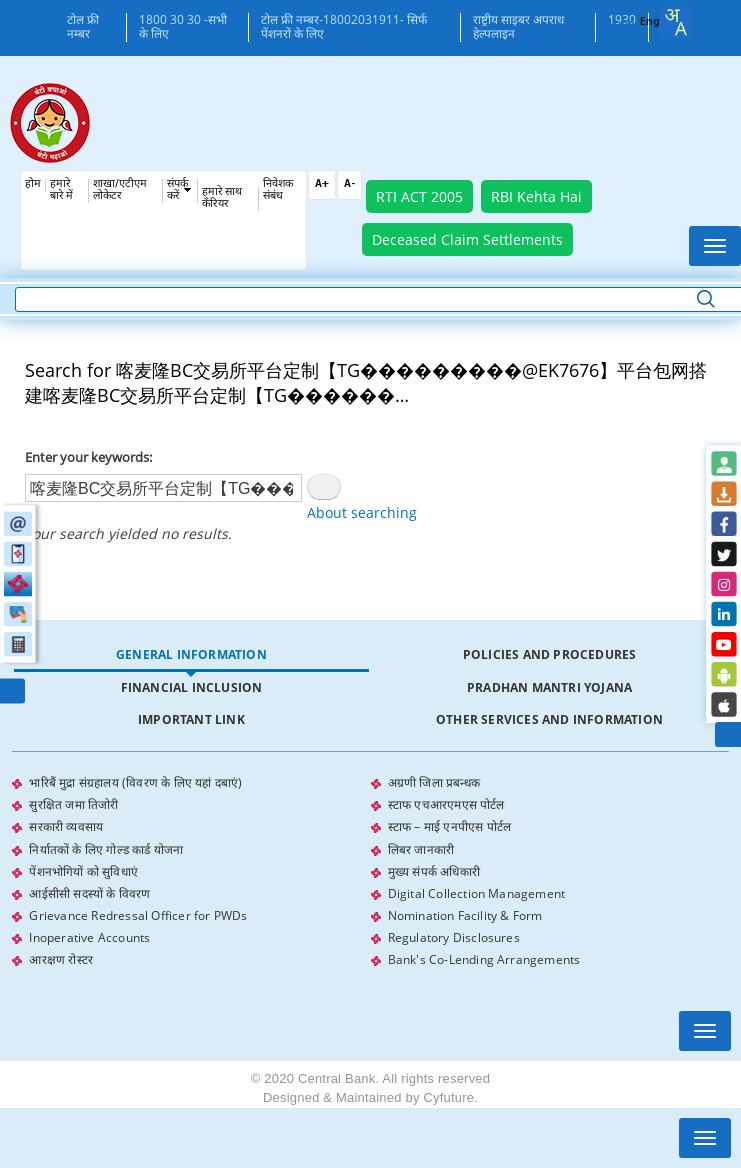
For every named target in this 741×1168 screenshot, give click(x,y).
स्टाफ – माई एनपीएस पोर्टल (450, 826)
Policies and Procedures (550, 654)
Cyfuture (448, 1096)
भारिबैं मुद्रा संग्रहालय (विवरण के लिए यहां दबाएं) (135, 782)
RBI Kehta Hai (536, 196)
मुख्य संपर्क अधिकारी (434, 870)
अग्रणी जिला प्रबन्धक (434, 782)
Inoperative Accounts (89, 936)
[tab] (191, 655)
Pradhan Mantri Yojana (549, 687)
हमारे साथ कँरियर (222, 198)
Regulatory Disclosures (454, 936)
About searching (362, 512)
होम (33, 184)
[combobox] (675, 22)
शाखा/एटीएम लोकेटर (120, 190)
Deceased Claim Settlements (467, 239)
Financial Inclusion (192, 687)
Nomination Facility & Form (465, 914)
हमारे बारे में (61, 190)
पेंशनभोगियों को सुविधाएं (83, 870)
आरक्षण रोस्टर (61, 958)
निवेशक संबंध (278, 190)
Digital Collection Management (477, 892)
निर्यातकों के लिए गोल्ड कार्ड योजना (106, 848)
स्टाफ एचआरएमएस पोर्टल (446, 804)
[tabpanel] (370, 871)
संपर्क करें (177, 190)
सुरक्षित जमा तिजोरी (73, 804)
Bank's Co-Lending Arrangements (484, 958)
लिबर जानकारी (421, 848)
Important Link (191, 719)
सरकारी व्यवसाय (66, 826)
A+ (322, 184)
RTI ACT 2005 (419, 196)
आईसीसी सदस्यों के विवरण (89, 892)
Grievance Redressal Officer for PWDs (138, 914)
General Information (191, 654)
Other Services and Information (549, 719)
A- (349, 184)
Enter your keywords (87, 457)
